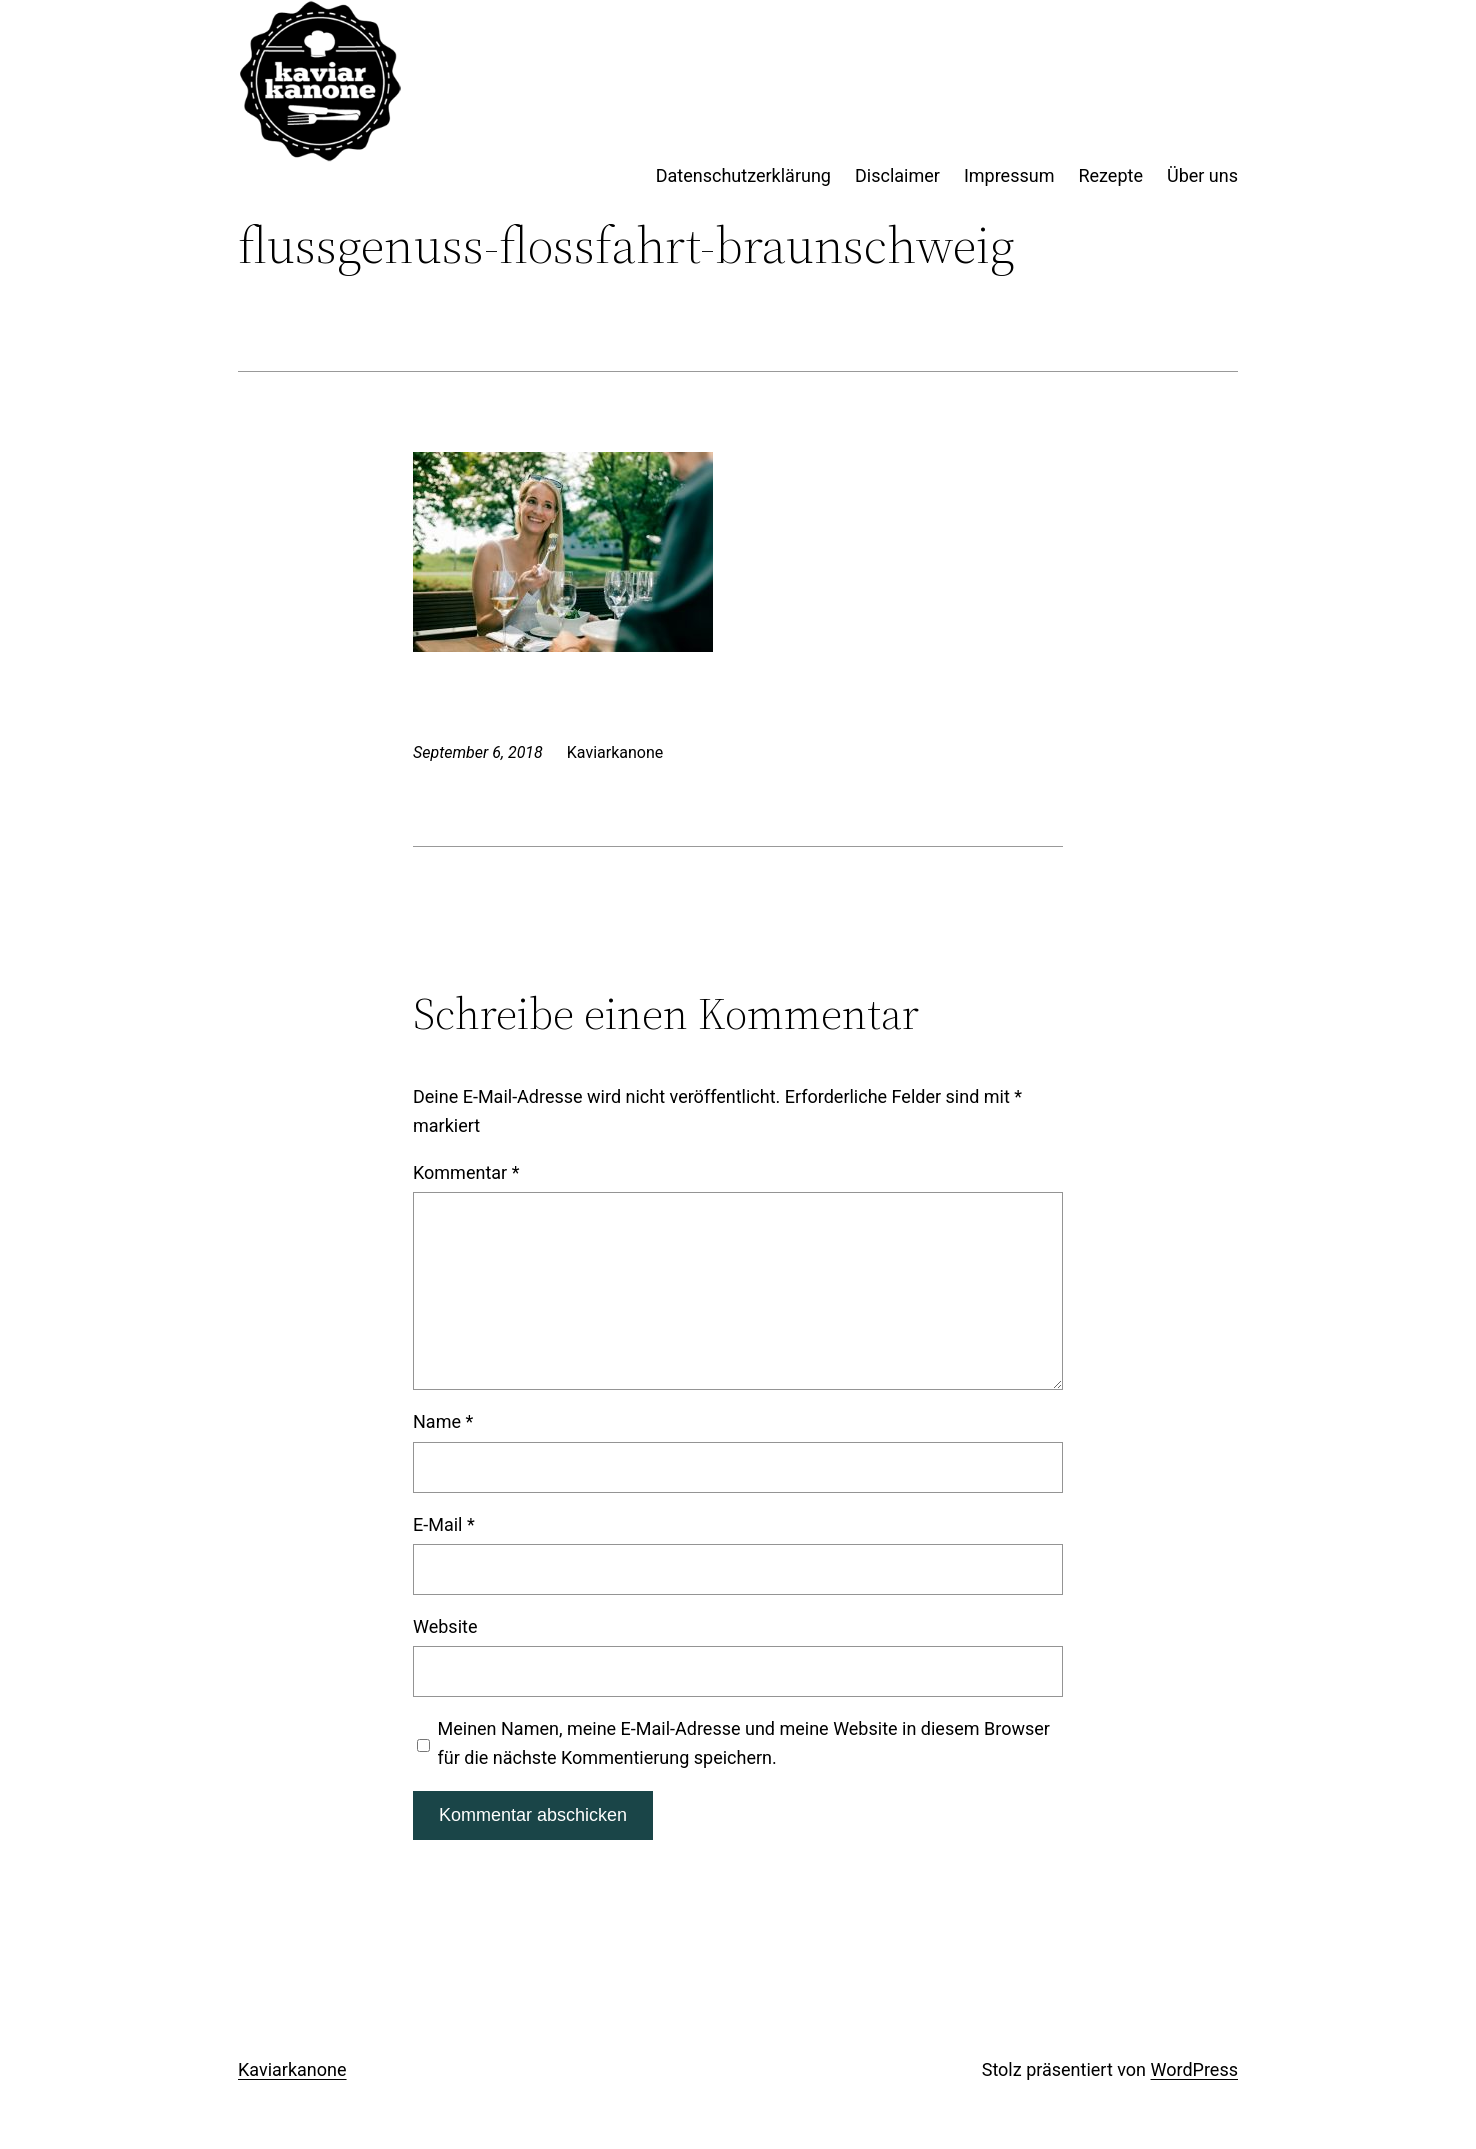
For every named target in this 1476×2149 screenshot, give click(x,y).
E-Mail (444, 1524)
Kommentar (466, 1172)
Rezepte (1110, 175)
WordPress (1194, 2069)
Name (443, 1421)
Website (445, 1626)
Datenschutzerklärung (743, 175)
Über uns (1202, 175)
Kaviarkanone (292, 2069)
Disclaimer (897, 175)
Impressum (1009, 175)
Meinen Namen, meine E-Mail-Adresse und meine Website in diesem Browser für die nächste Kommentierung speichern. (744, 1743)
